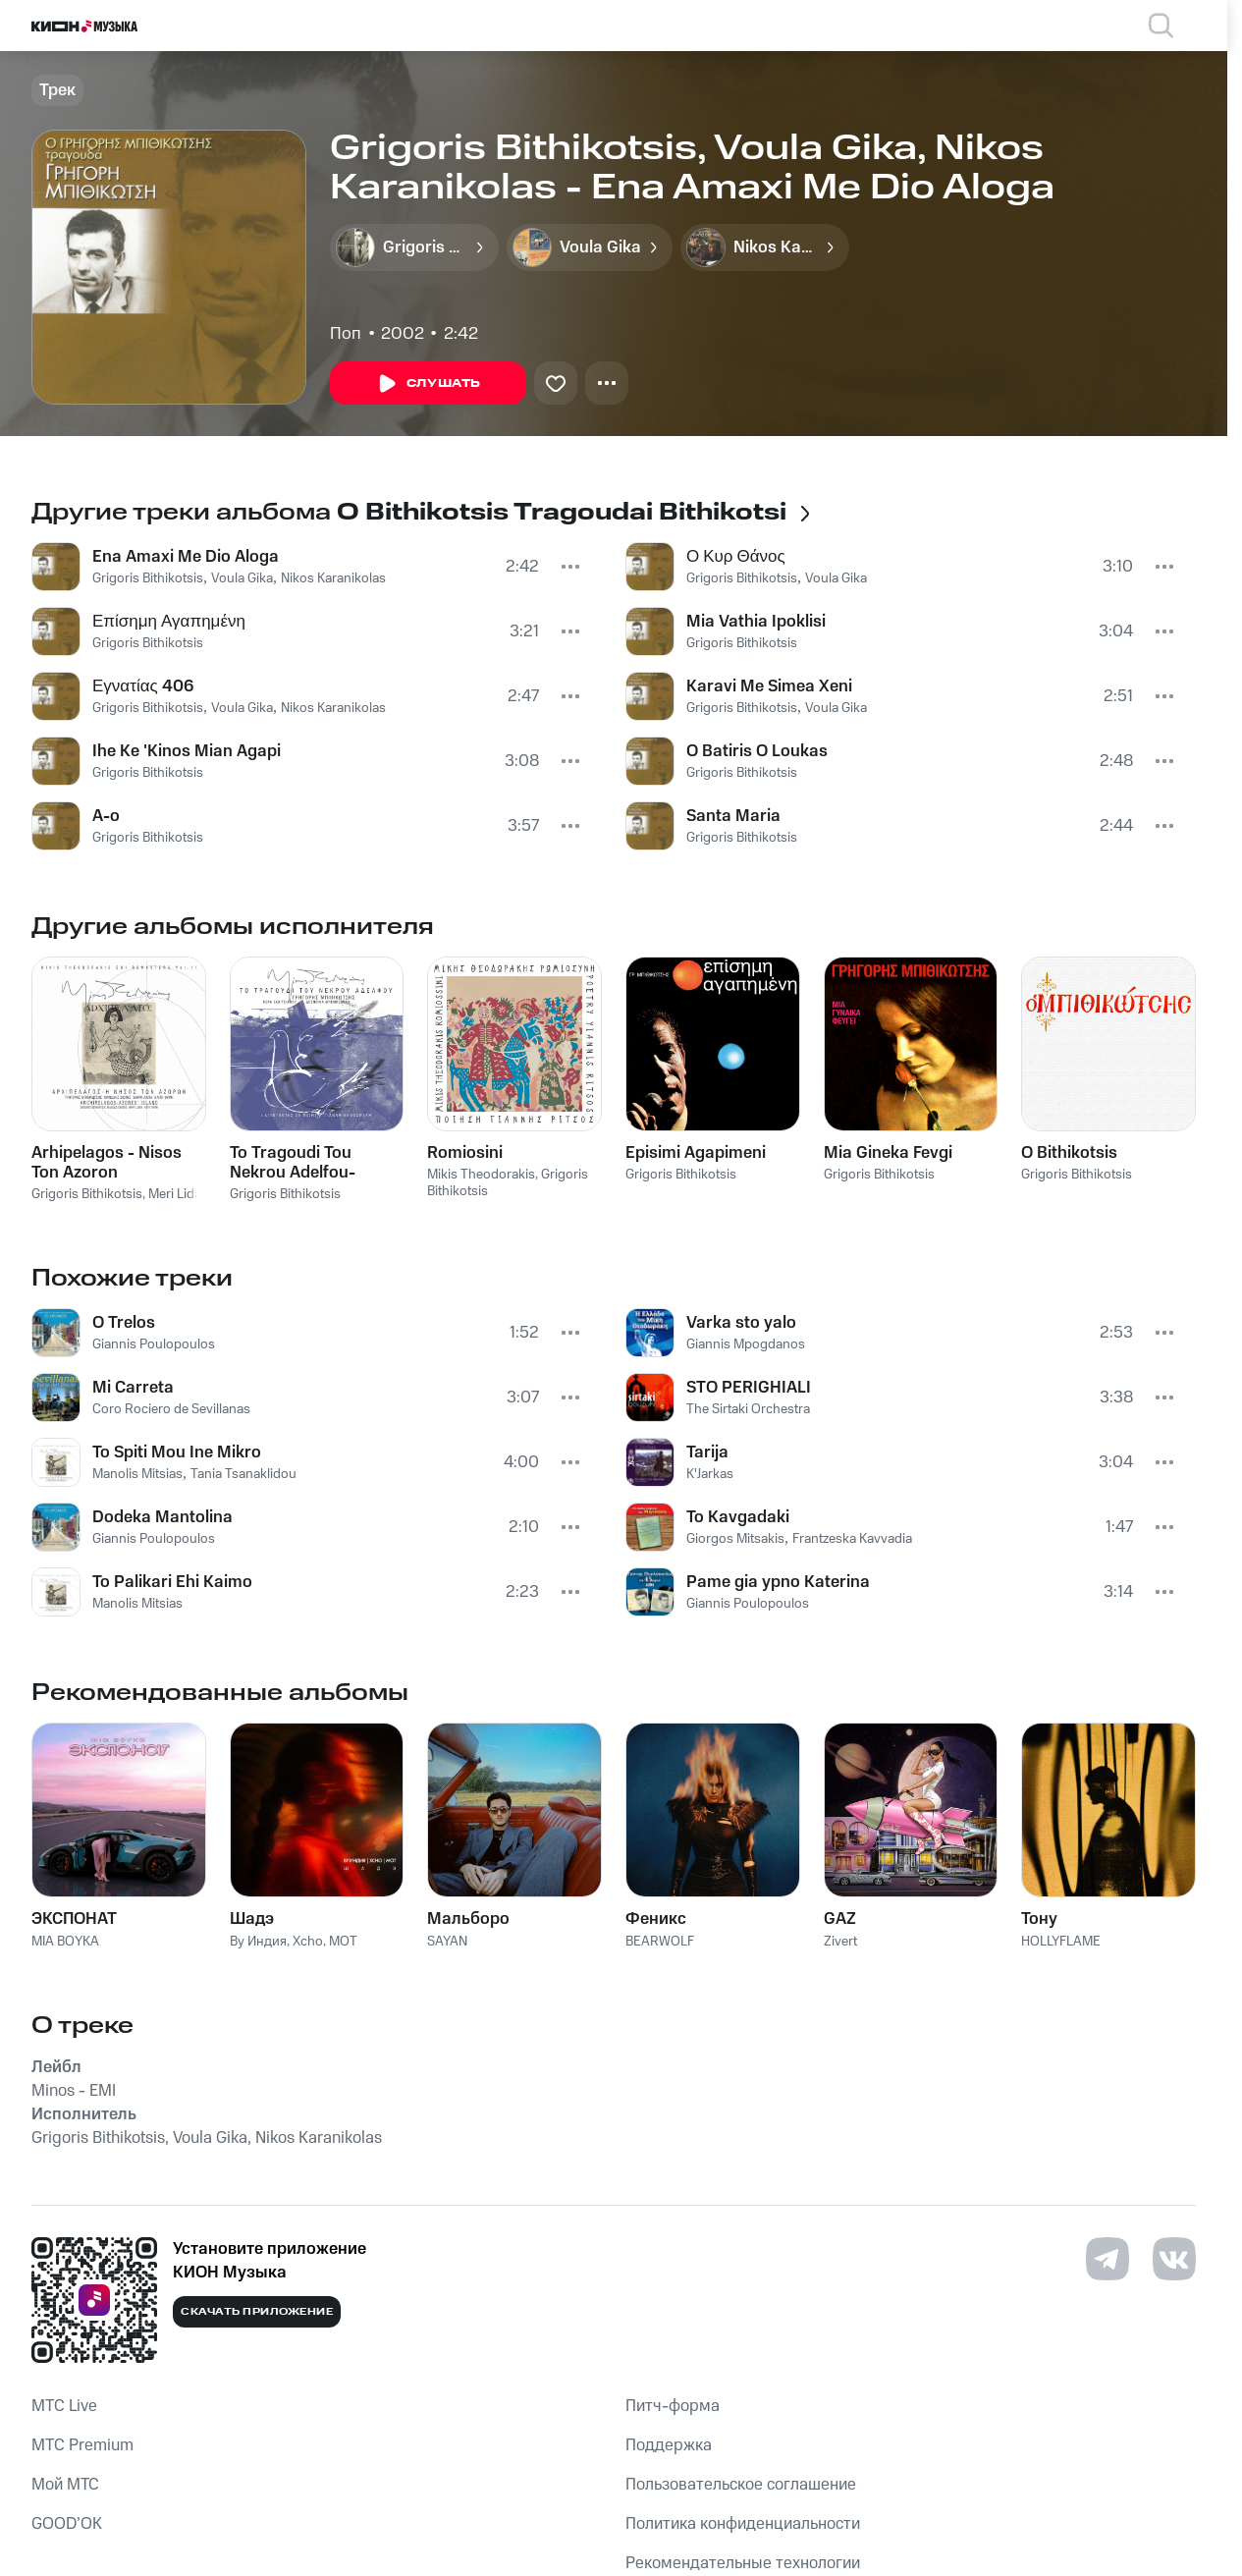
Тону (1039, 1919)
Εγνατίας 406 (142, 686)
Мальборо (468, 1919)
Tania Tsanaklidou (243, 1474)
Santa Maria (733, 816)
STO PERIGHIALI (748, 1387)
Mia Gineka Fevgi (888, 1153)
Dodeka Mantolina (162, 1517)
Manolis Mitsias (137, 1474)
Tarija (707, 1452)
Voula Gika (242, 578)
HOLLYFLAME (1061, 1941)
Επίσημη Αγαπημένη (168, 621)
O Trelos (123, 1323)
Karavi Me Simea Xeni (769, 686)
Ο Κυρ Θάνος (735, 557)
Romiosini (465, 1153)
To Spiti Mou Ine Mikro (176, 1452)
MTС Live (64, 2406)
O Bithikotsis (1069, 1153)
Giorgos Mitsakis (735, 1539)
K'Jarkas (709, 1474)
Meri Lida (174, 1194)
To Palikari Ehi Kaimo (172, 1582)
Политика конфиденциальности (742, 2524)
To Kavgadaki (737, 1517)
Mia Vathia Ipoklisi (756, 621)
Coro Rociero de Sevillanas (171, 1409)
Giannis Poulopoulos (153, 1344)
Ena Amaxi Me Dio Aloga (185, 557)
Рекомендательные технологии (742, 2563)
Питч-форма (672, 2406)
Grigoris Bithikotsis (147, 578)
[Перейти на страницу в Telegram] (1107, 2258)
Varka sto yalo (741, 1323)
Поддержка (668, 2445)
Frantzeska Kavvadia (852, 1539)
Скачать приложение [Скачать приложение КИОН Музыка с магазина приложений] (257, 2312)
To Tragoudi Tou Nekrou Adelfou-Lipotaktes (292, 1162)
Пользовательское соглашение (740, 2484)
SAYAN (447, 1941)
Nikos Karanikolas (333, 578)
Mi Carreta (133, 1387)
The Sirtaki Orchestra (748, 1409)
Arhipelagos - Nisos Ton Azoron (106, 1162)
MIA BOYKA (65, 1941)
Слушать (428, 384)
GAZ (840, 1919)
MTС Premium (82, 2445)
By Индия (258, 1941)
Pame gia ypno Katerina (778, 1582)
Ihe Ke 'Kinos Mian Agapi (186, 751)
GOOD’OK (66, 2524)
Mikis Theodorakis (481, 1174)
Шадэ (252, 1919)
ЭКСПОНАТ (74, 1919)
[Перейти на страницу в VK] (1174, 2258)
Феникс (655, 1919)
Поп (345, 334)
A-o (106, 816)
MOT (343, 1941)
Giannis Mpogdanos (745, 1344)
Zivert (840, 1941)
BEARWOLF (659, 1941)
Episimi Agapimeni (695, 1153)
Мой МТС (65, 2484)
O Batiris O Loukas (757, 751)
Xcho (308, 1941)
